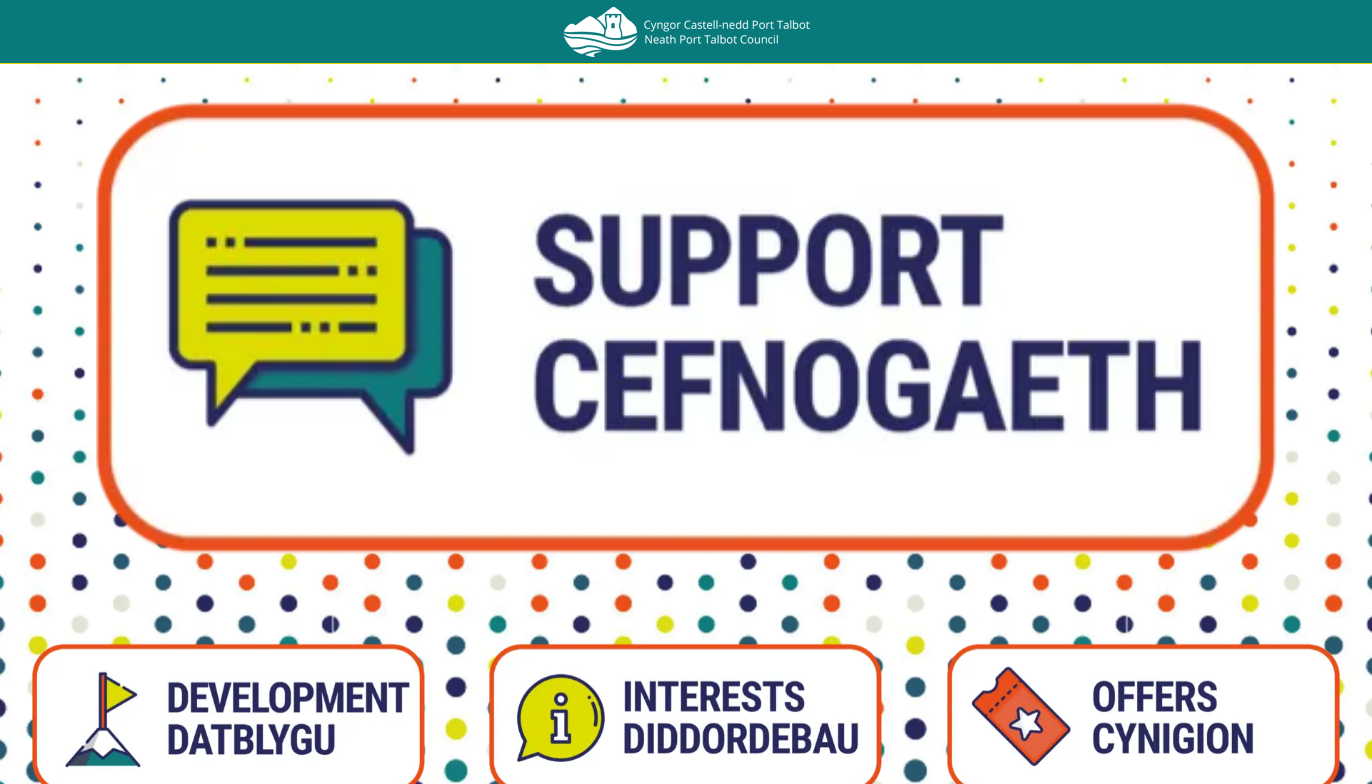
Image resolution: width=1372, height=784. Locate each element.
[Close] (32, 32)
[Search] (1320, 32)
